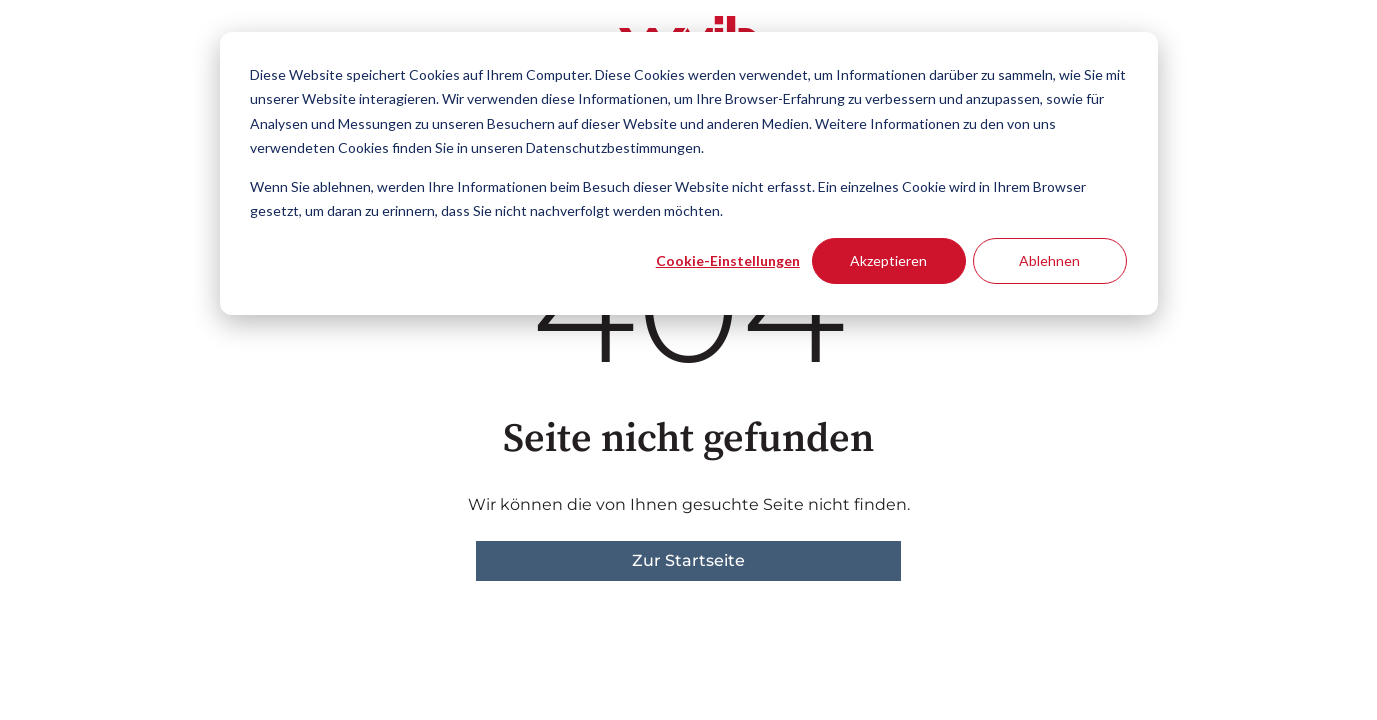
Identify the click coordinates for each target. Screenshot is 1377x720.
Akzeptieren (888, 260)
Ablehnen (1049, 260)
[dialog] (689, 173)
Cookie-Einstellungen (728, 260)
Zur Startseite (688, 560)
